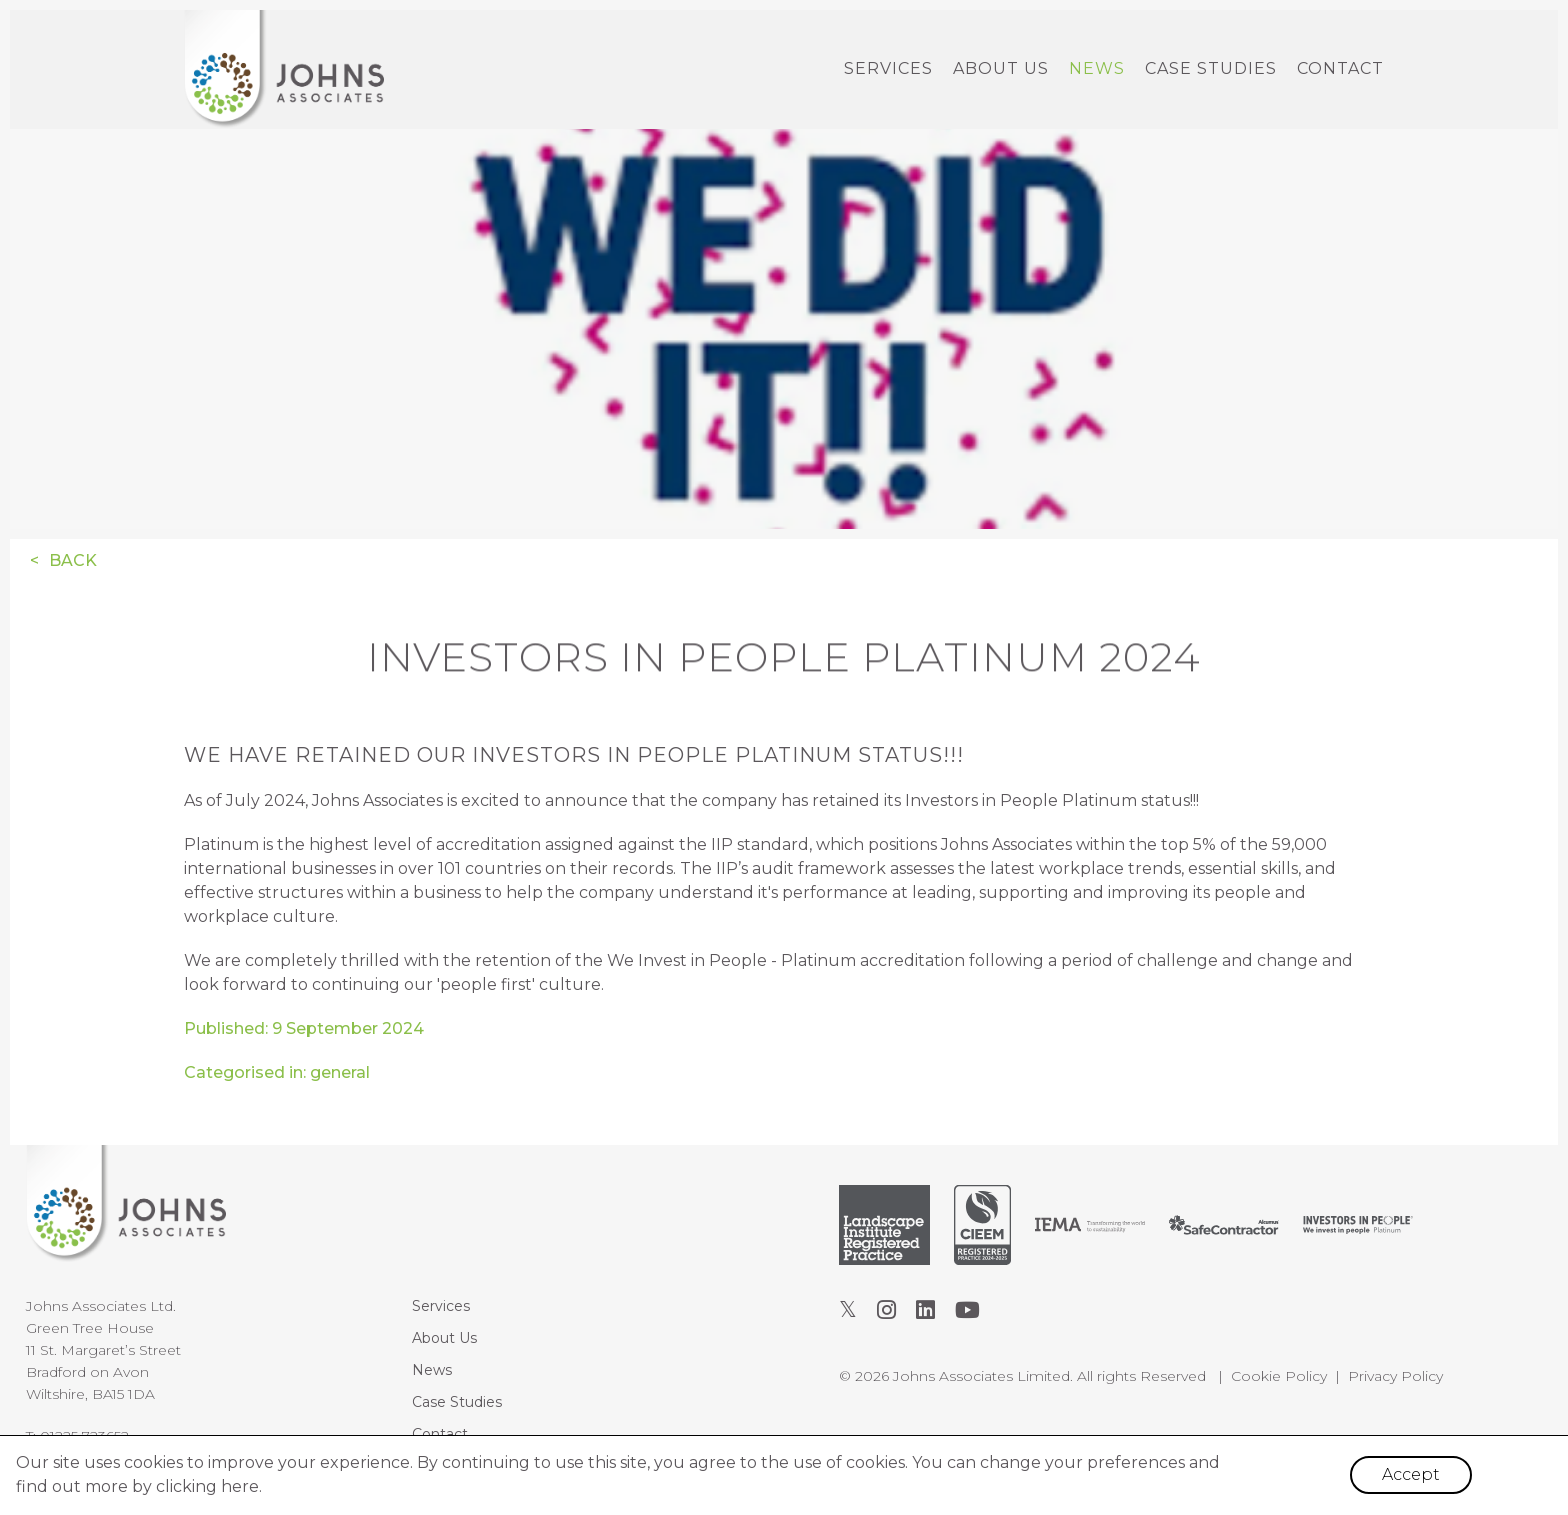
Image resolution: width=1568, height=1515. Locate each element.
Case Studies (1211, 68)
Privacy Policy (1395, 1376)
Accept (1411, 1474)
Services (888, 68)
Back (73, 560)
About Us (1001, 68)
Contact (1340, 68)
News (1097, 68)
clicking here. (209, 1486)
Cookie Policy (1279, 1376)
